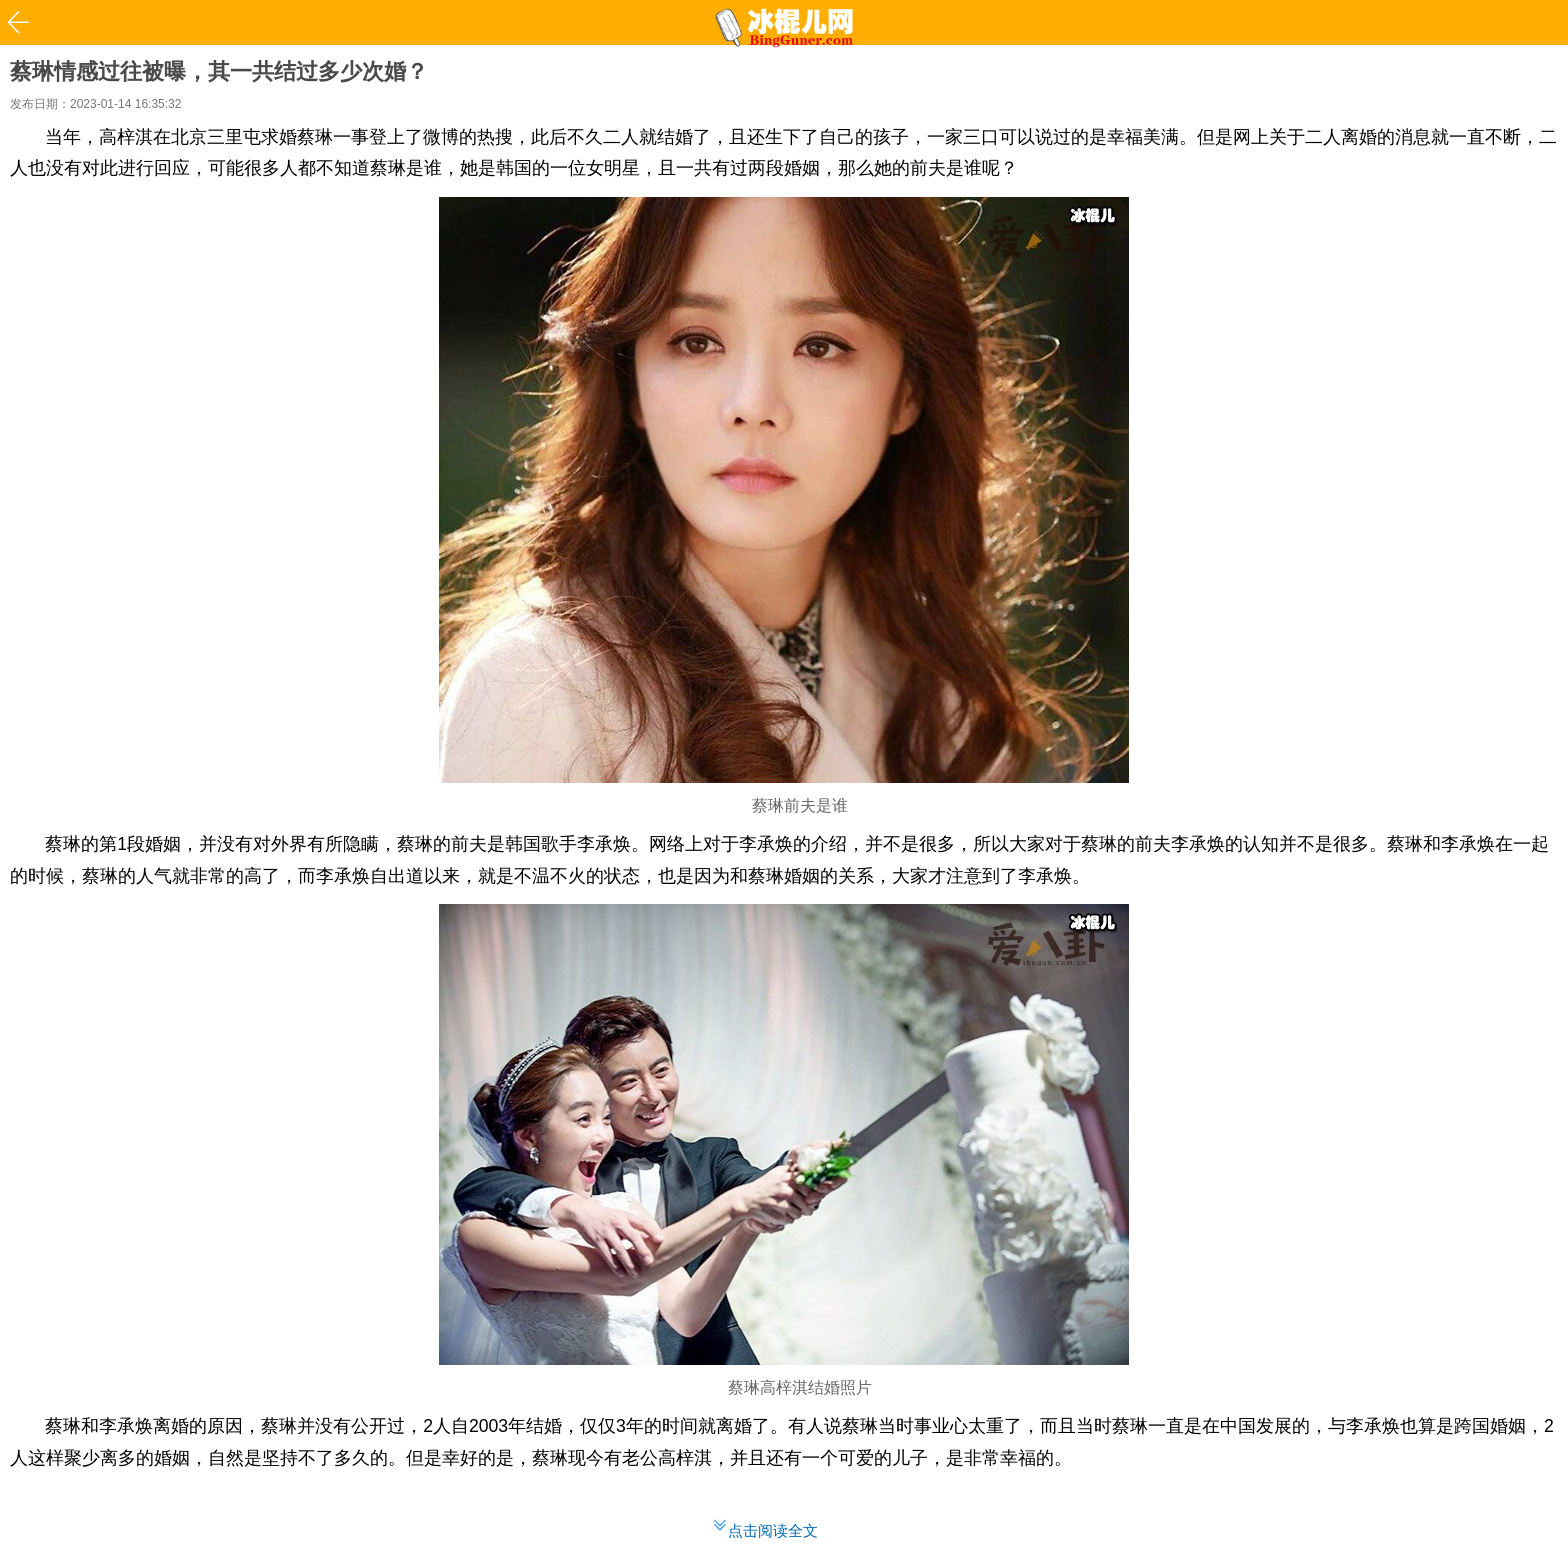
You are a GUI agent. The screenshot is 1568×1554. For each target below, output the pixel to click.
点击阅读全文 (773, 1530)
